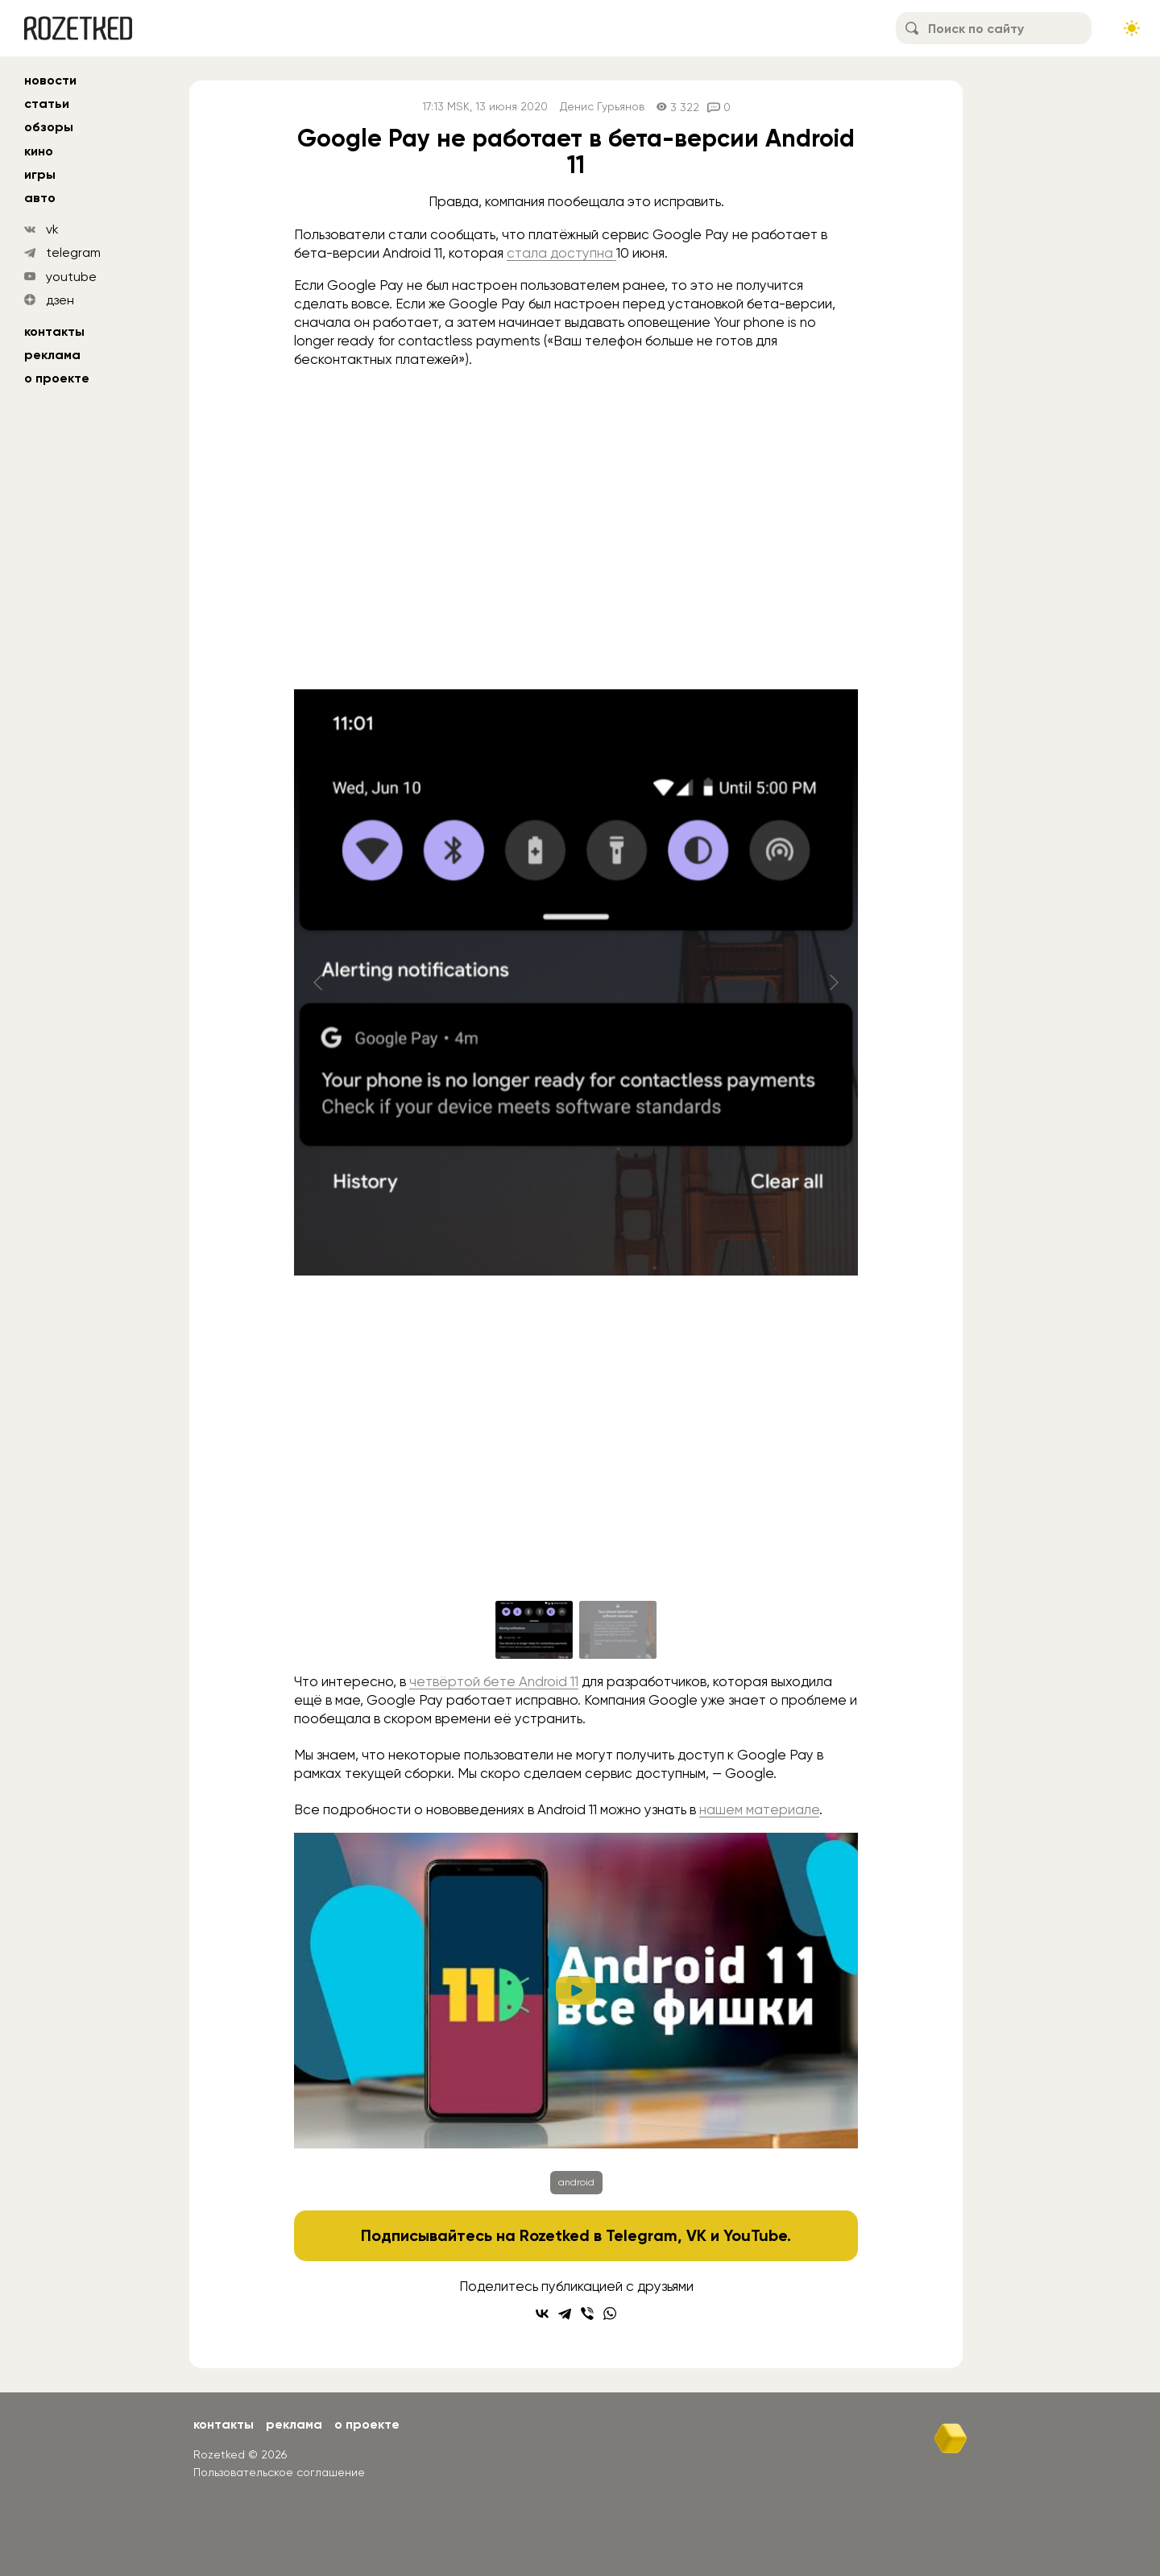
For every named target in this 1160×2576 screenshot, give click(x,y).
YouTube (755, 2235)
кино (38, 151)
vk (52, 229)
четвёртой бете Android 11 (493, 1681)
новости (50, 80)
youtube (71, 276)
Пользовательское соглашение (279, 2472)
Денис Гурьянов (602, 107)
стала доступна (561, 253)
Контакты (54, 331)
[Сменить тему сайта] (1132, 28)
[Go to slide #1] (534, 1630)
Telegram (641, 2235)
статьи (46, 103)
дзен (60, 300)
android (576, 2182)
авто (40, 197)
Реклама (52, 354)
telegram (73, 252)
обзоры (48, 126)
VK (696, 2235)
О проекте (56, 378)
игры (40, 174)
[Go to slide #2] (618, 1630)
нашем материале (759, 1809)
